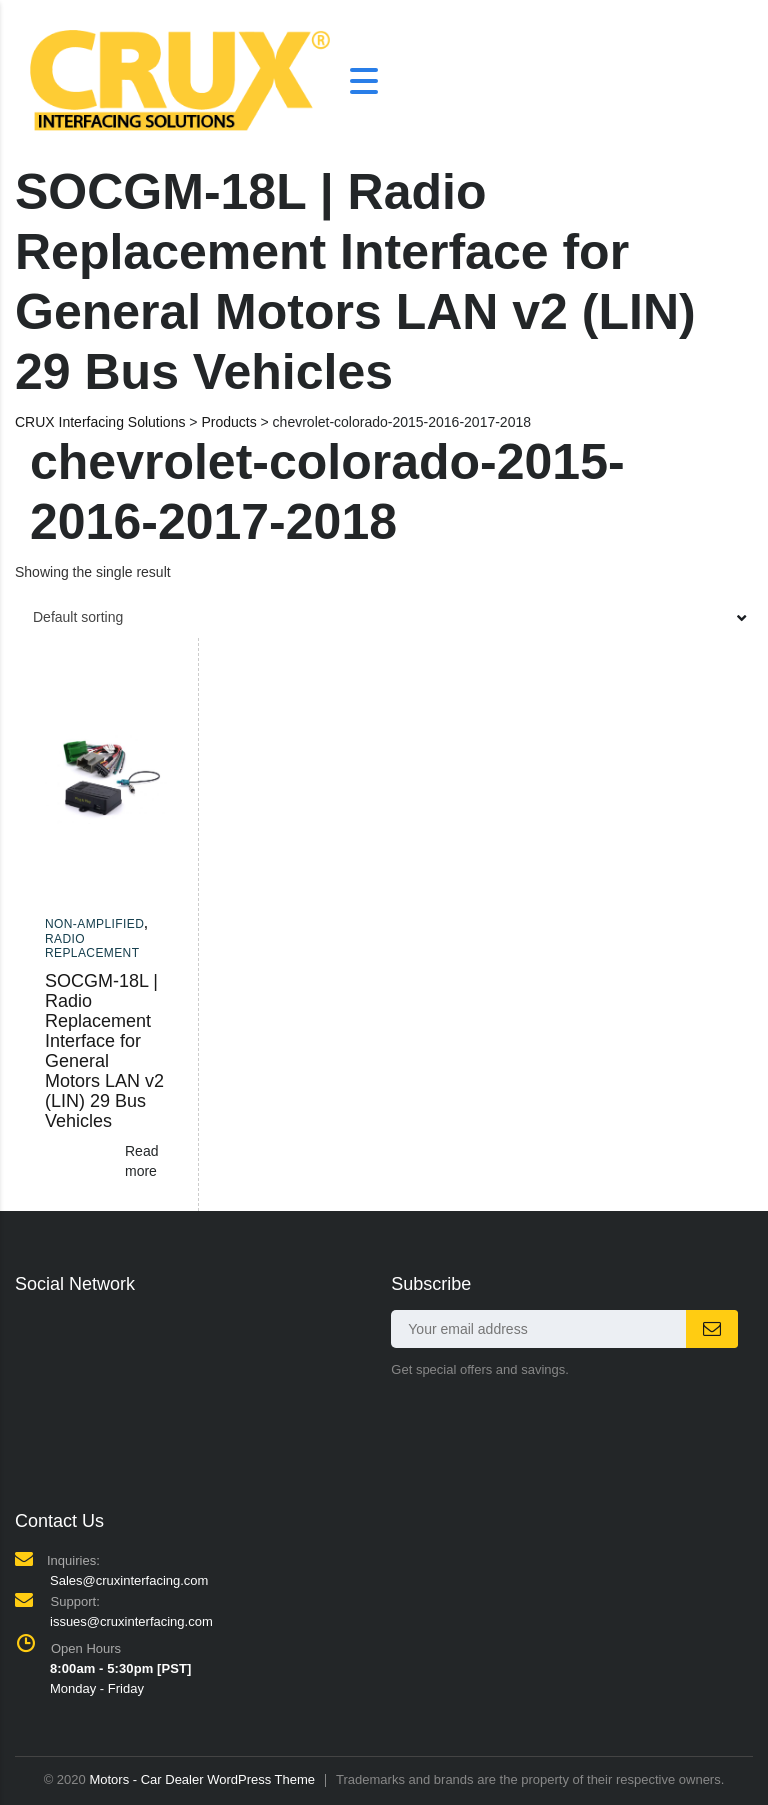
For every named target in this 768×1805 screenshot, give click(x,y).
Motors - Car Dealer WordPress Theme (202, 1779)
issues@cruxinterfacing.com (131, 1621)
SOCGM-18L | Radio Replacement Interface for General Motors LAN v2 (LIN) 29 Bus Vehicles (104, 1051)
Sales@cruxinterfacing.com (129, 1580)
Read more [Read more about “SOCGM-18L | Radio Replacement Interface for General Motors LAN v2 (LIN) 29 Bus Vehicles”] (141, 1161)
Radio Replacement (92, 946)
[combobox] (384, 617)
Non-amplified (94, 924)
